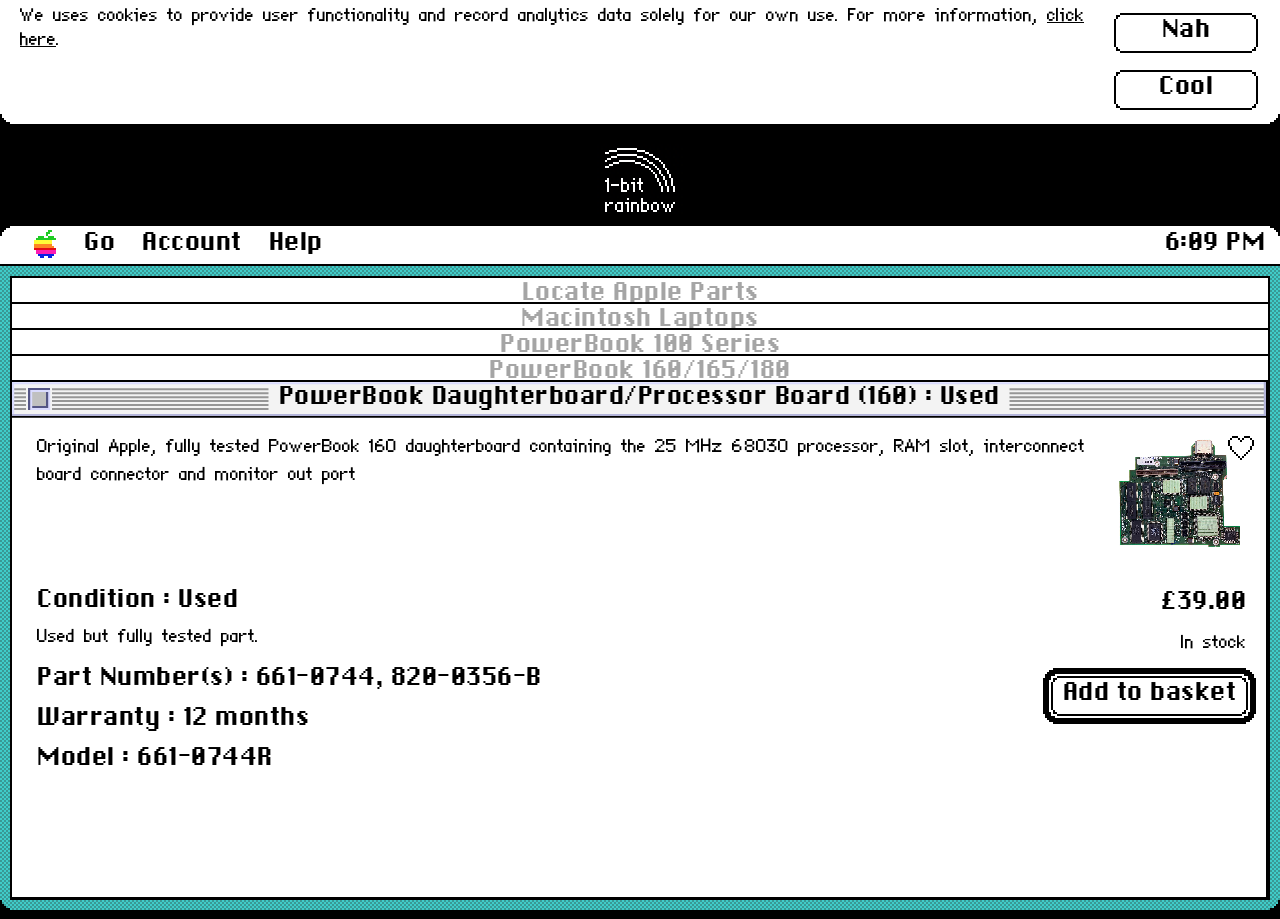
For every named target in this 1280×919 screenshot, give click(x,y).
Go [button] (99, 243)
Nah (1186, 30)
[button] (46, 245)
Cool (1186, 87)
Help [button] (296, 243)
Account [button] (192, 243)
